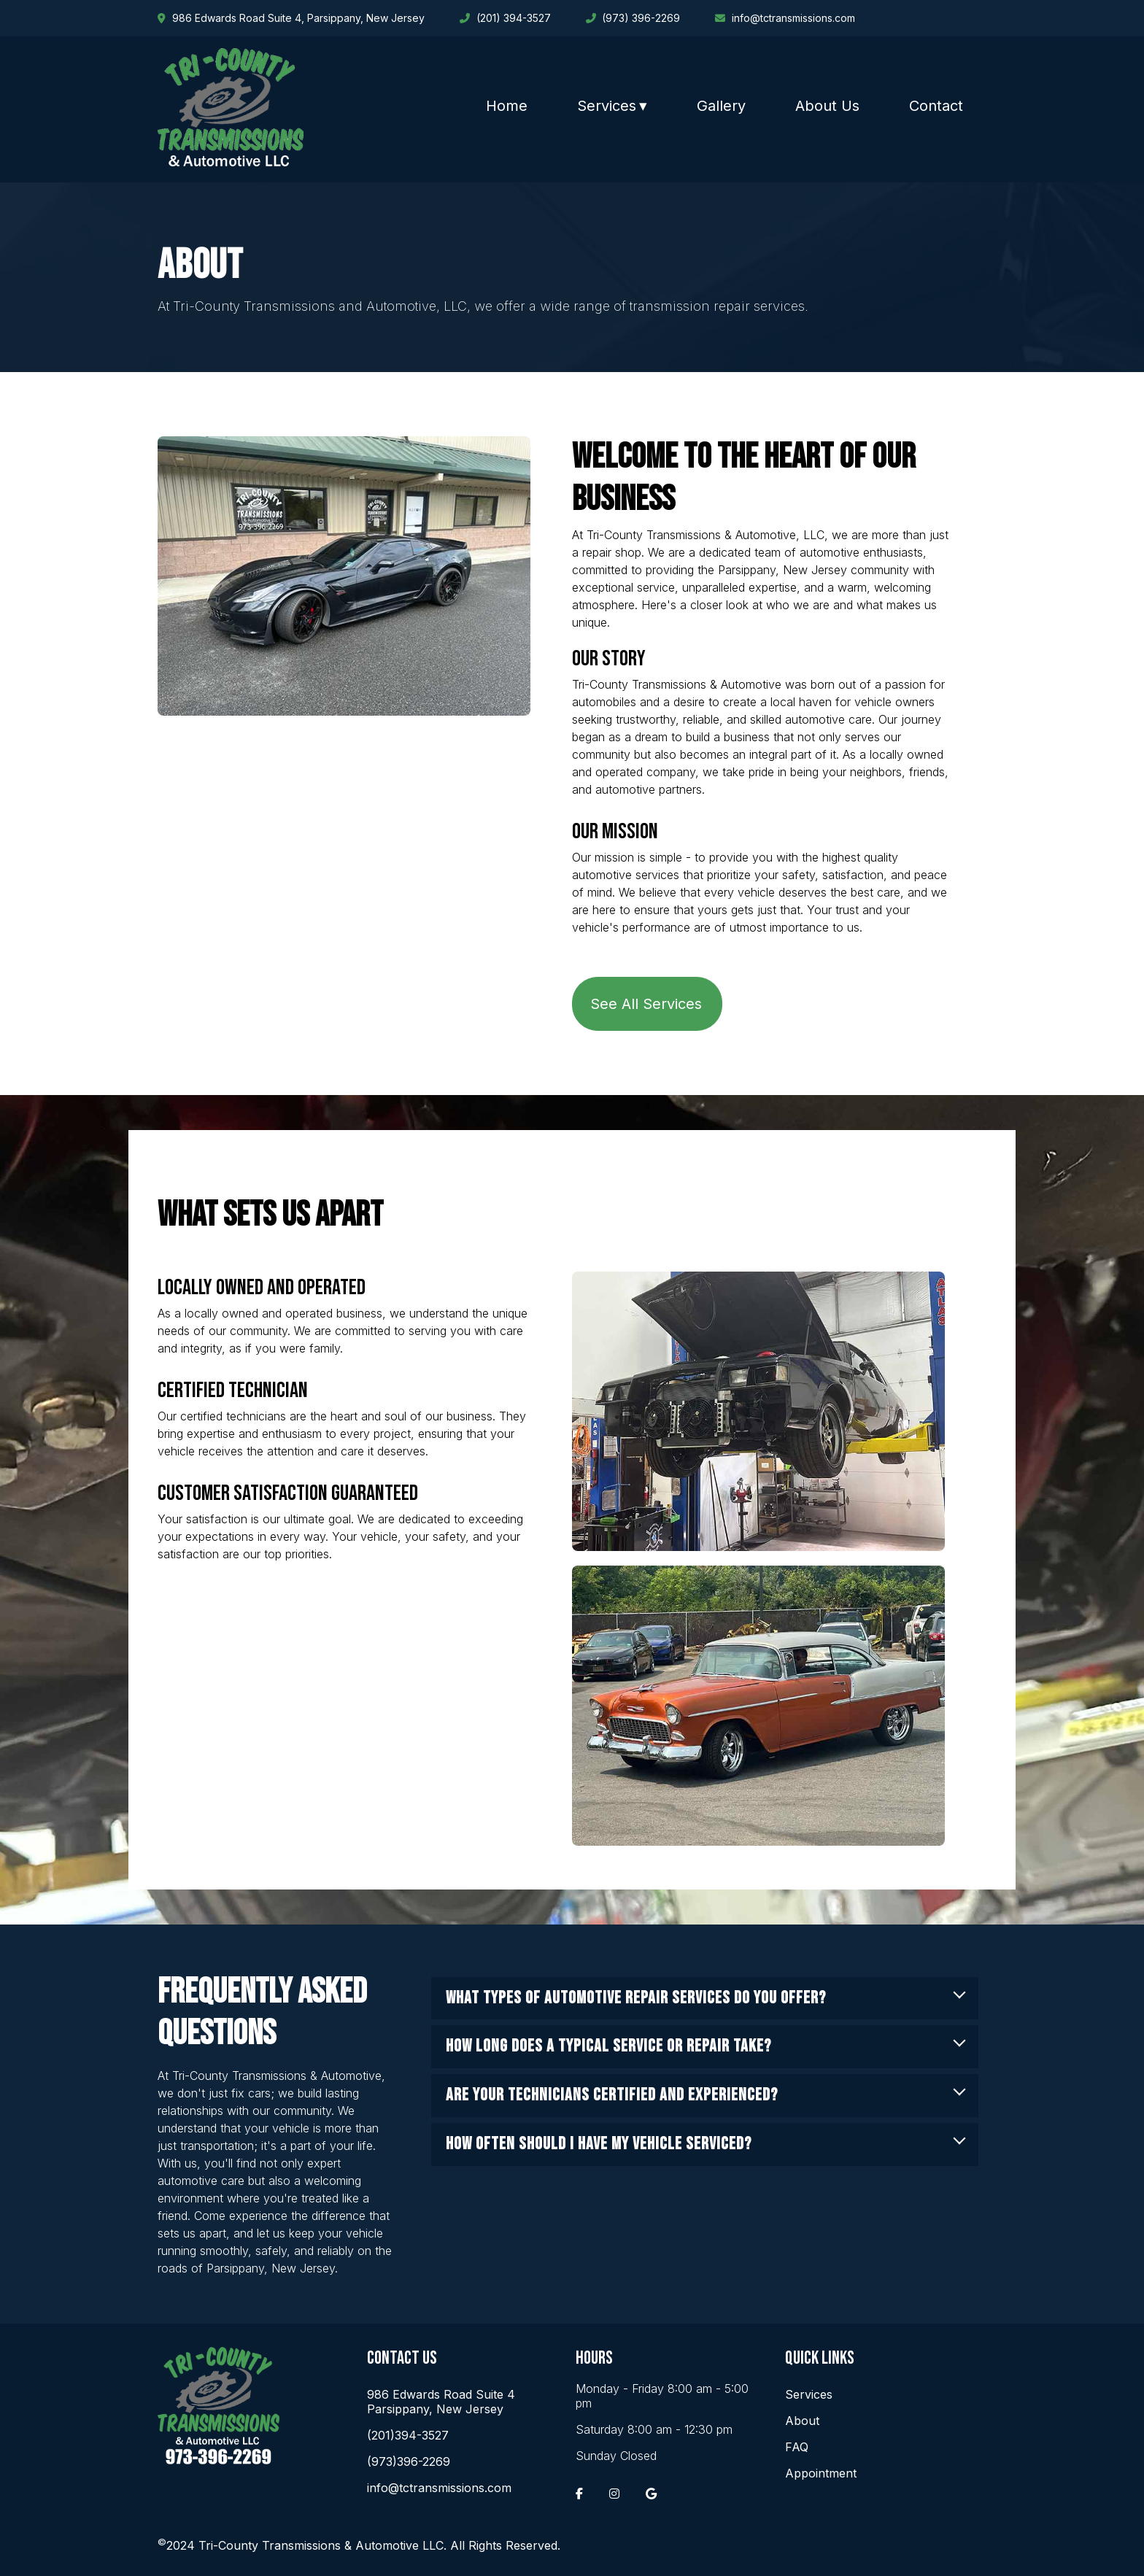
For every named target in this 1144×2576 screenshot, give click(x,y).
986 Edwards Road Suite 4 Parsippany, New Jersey (441, 2401)
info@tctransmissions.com (439, 2487)
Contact (936, 106)
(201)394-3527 (408, 2435)
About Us (827, 106)
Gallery (721, 106)
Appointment (821, 2473)
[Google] (651, 2493)
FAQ (796, 2447)
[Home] (231, 162)
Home (506, 106)
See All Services (646, 1004)
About (802, 2420)
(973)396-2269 (408, 2461)
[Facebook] (579, 2493)
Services (606, 106)
